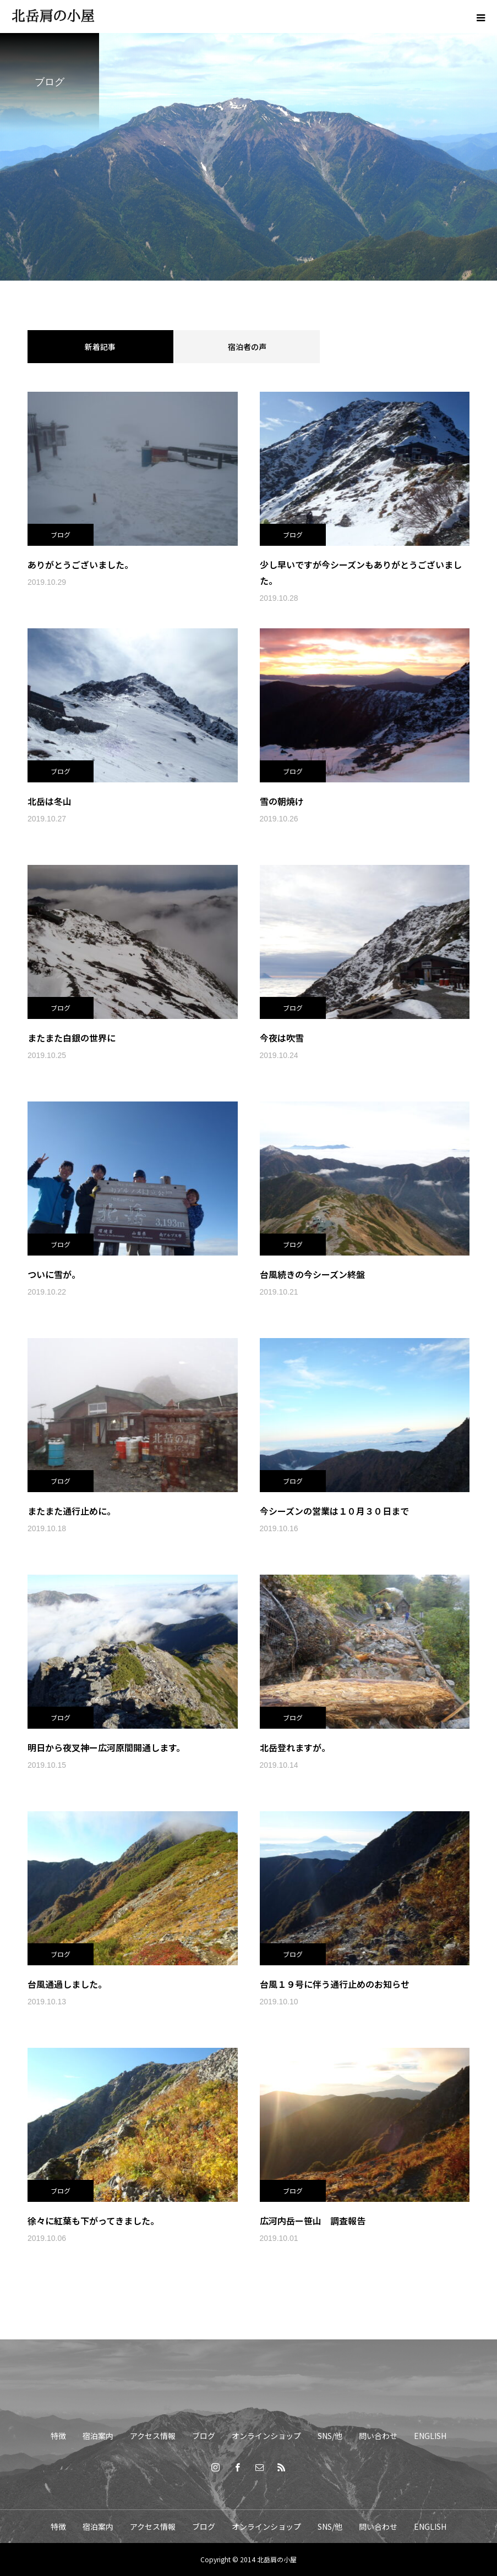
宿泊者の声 (247, 346)
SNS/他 (330, 2435)
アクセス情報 (153, 2435)
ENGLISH (430, 2435)
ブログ (60, 534)
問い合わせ (378, 2435)
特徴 (58, 2435)
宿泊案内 (98, 2435)
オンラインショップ (266, 2435)
